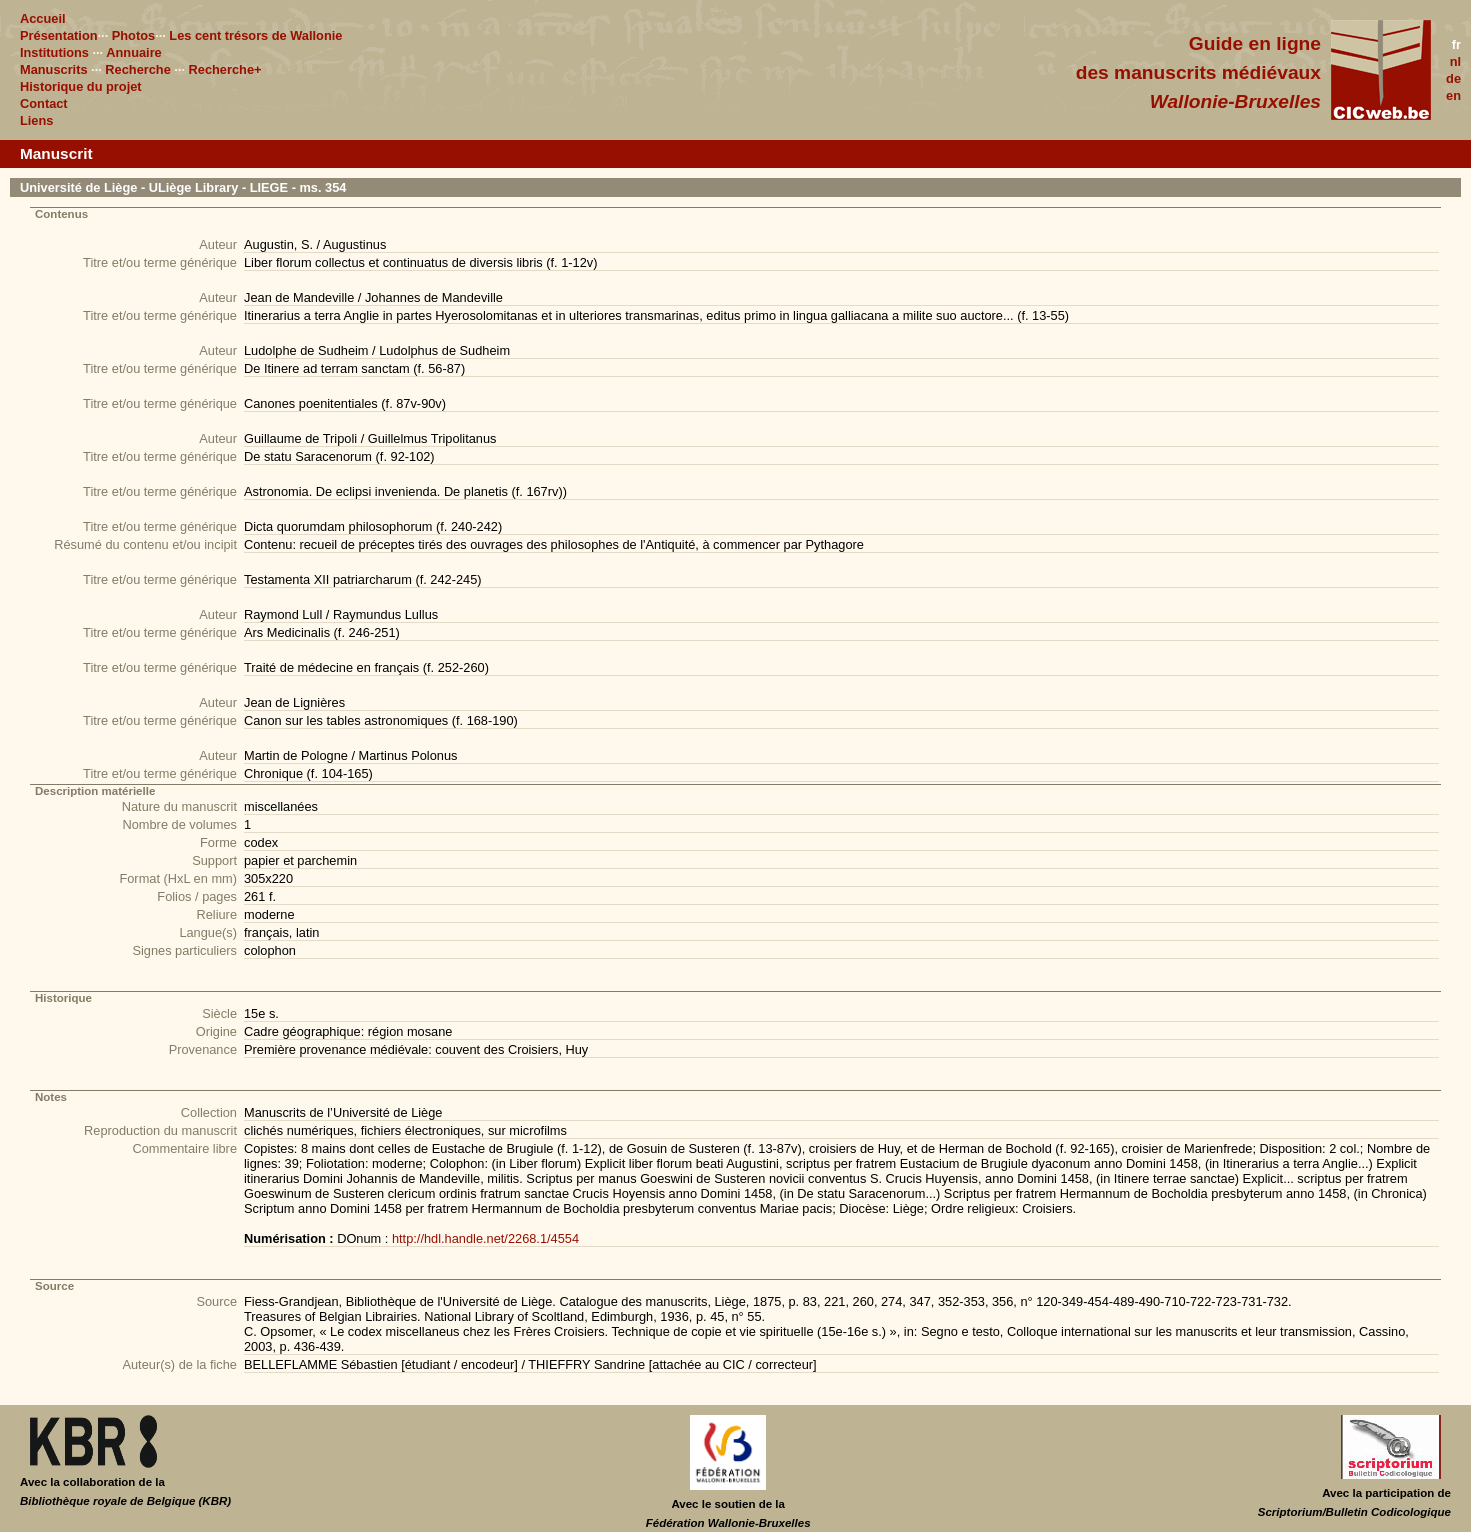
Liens (36, 120)
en (1453, 95)
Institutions (54, 52)
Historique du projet (81, 86)
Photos (133, 35)
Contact (44, 103)
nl (1455, 61)
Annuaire (133, 52)
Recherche (137, 69)
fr (1456, 44)
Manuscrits (54, 69)
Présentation (59, 35)
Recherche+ (225, 69)
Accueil (43, 18)
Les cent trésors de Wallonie (255, 35)
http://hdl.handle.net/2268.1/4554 (485, 1238)
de (1453, 78)
